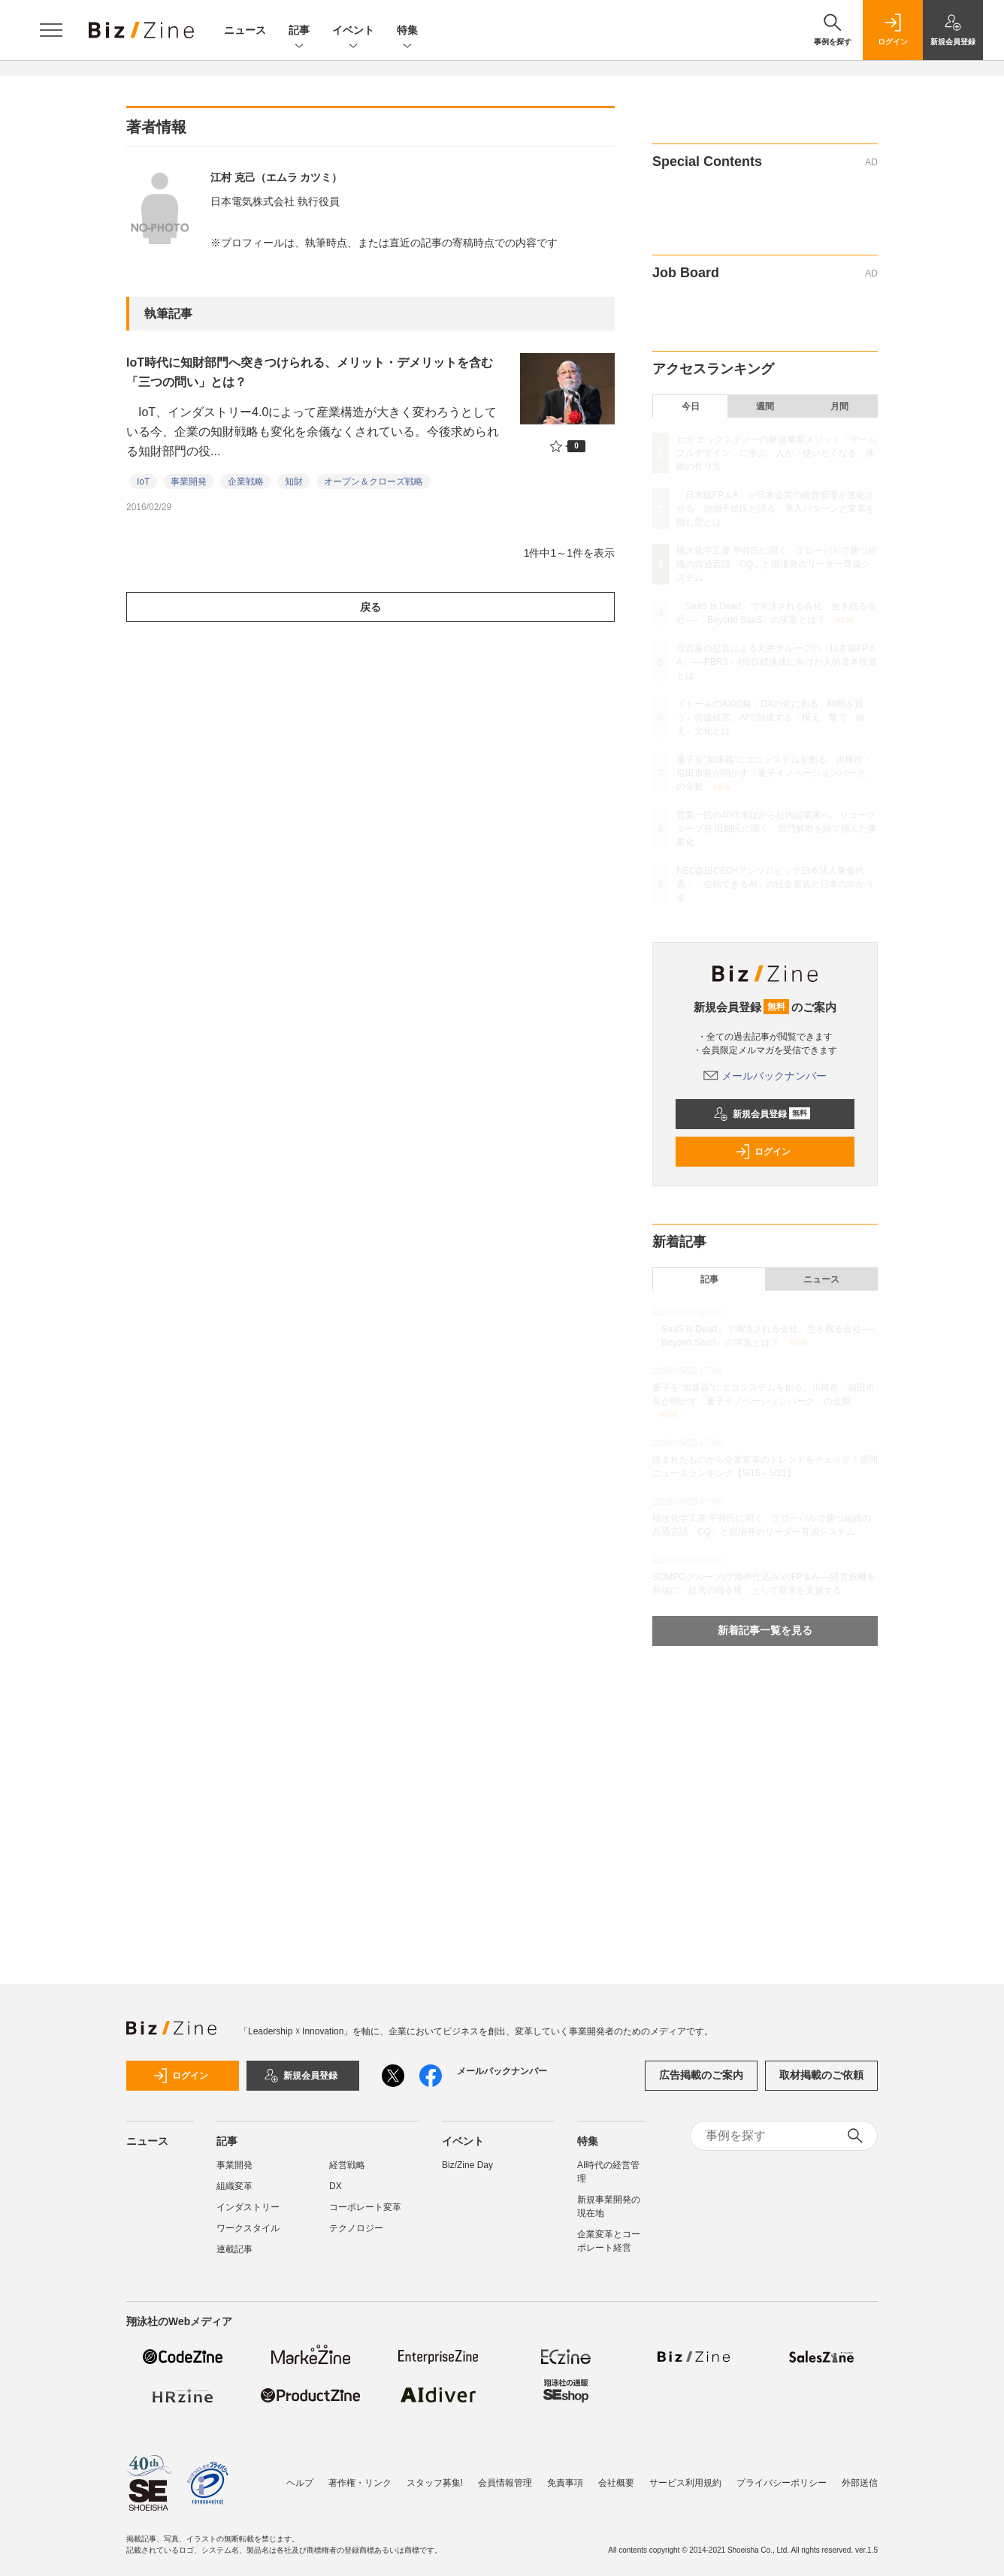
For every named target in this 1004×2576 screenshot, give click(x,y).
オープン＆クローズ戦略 (373, 481)
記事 (299, 31)
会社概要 (616, 2483)
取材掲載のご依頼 (821, 2075)
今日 (691, 406)
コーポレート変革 (365, 2207)
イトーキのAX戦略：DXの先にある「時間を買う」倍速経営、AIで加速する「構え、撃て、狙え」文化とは (770, 717)
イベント (353, 31)
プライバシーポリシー (781, 2483)
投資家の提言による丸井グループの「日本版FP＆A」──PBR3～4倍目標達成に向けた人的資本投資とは (776, 662)
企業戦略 (246, 481)
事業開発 (189, 481)
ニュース (245, 30)
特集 (407, 31)
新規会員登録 (761, 1114)
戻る (370, 607)
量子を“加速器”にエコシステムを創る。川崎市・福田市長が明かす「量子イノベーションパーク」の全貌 (775, 773)
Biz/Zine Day (467, 2165)
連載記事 (234, 2249)
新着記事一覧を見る (765, 1630)
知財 (294, 481)
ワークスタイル (248, 2228)
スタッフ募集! (435, 2483)
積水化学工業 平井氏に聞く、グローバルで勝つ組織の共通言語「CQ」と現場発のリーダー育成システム (776, 564)
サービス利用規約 (685, 2483)
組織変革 (234, 2186)
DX (335, 2186)
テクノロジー (356, 2228)
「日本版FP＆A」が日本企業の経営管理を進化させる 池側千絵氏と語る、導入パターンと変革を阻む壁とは (775, 508)
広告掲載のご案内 (701, 2075)
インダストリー (248, 2207)
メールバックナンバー (765, 1076)
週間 (765, 406)
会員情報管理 (505, 2483)
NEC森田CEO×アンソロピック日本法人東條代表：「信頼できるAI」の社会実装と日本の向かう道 (775, 884)
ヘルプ (299, 2483)
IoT (143, 481)
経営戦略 (347, 2165)
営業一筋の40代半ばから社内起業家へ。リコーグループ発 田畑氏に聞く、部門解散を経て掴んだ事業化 (776, 828)
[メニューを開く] (51, 30)
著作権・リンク (360, 2483)
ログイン (763, 1151)
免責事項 (565, 2483)
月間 (839, 406)
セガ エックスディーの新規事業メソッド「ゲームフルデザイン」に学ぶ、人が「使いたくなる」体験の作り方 (776, 453)
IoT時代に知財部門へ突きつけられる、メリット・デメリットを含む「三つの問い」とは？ (309, 372)
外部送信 (860, 2483)
